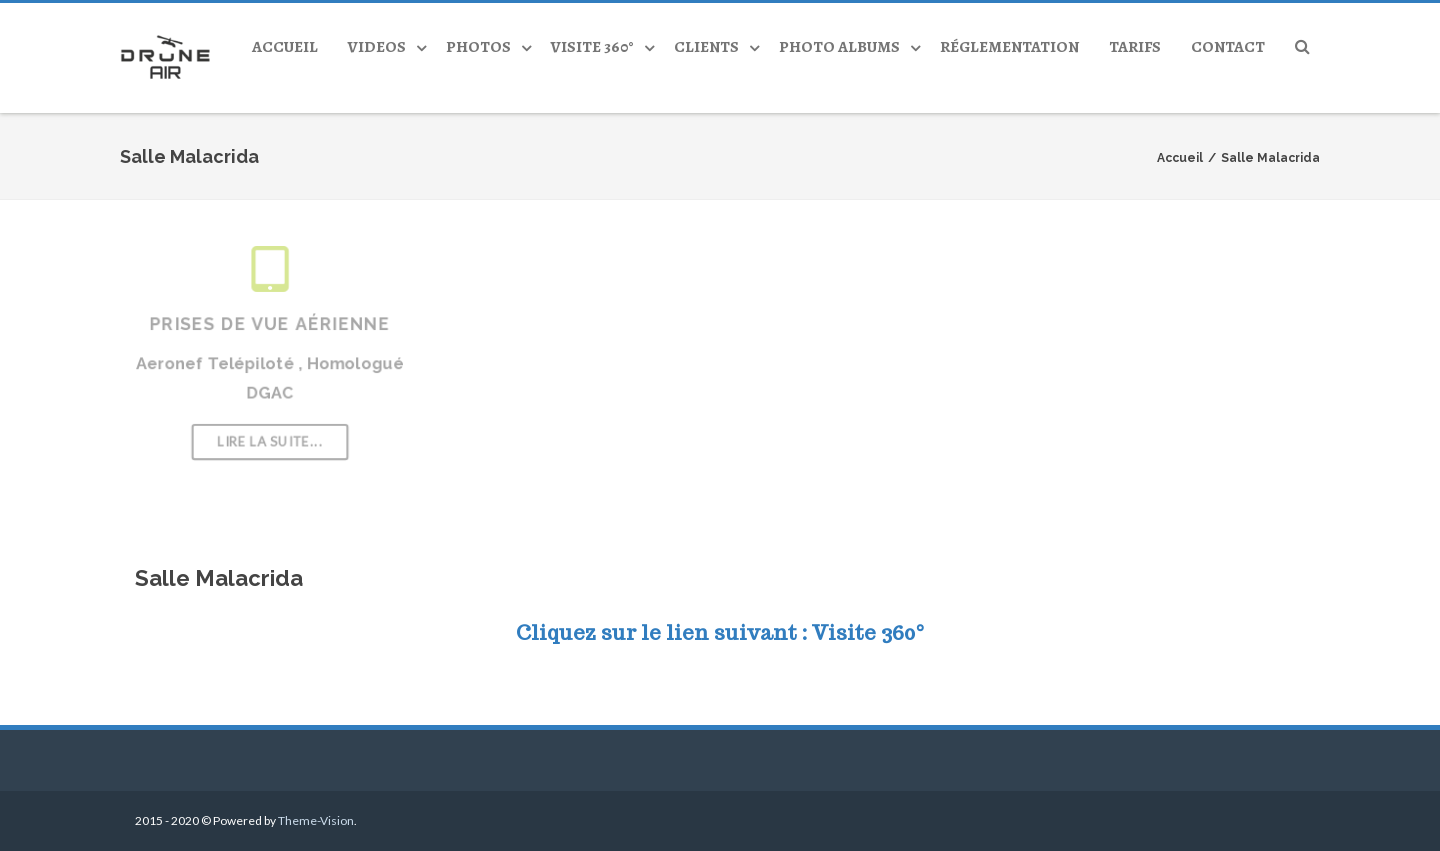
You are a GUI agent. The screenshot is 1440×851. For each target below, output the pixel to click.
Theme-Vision (316, 820)
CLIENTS (706, 47)
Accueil (285, 47)
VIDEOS (377, 47)
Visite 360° (592, 47)
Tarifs (1135, 47)
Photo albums (839, 47)
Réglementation (1009, 47)
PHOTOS (478, 47)
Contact (1228, 47)
